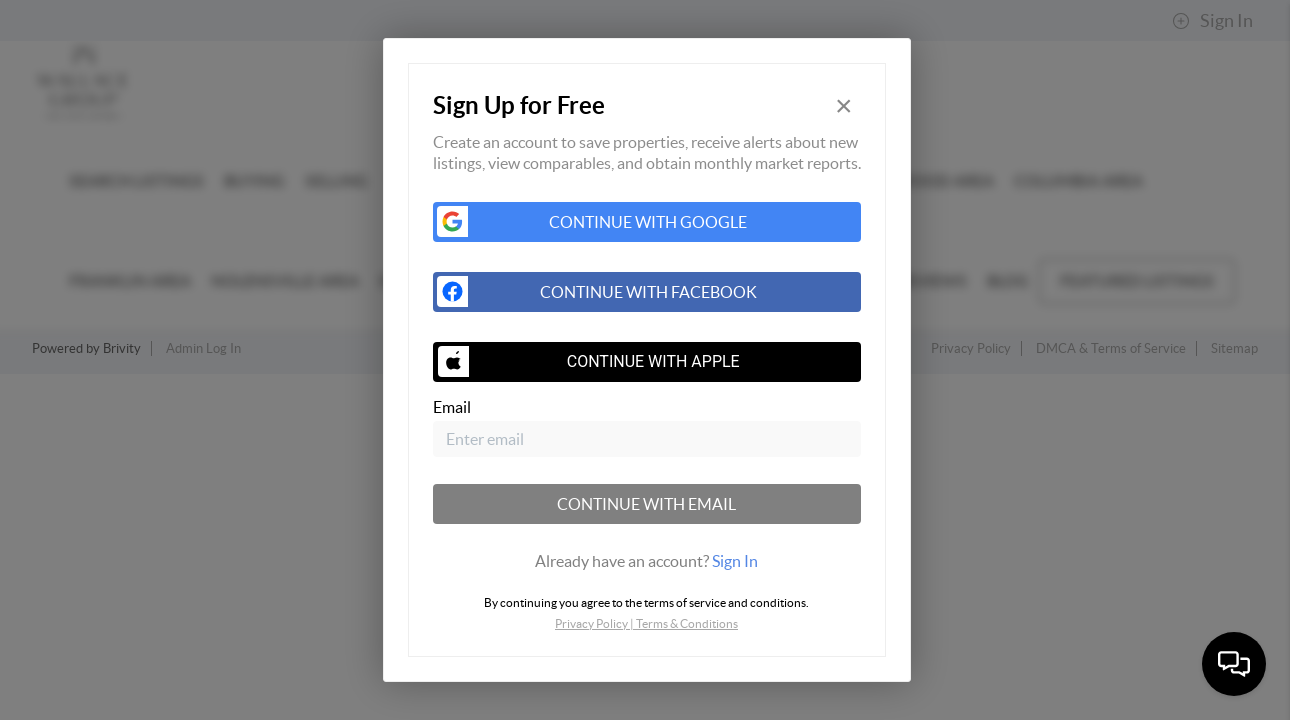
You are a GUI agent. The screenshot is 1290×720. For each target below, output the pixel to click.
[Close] (844, 105)
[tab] (647, 561)
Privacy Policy (591, 623)
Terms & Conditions (687, 623)
